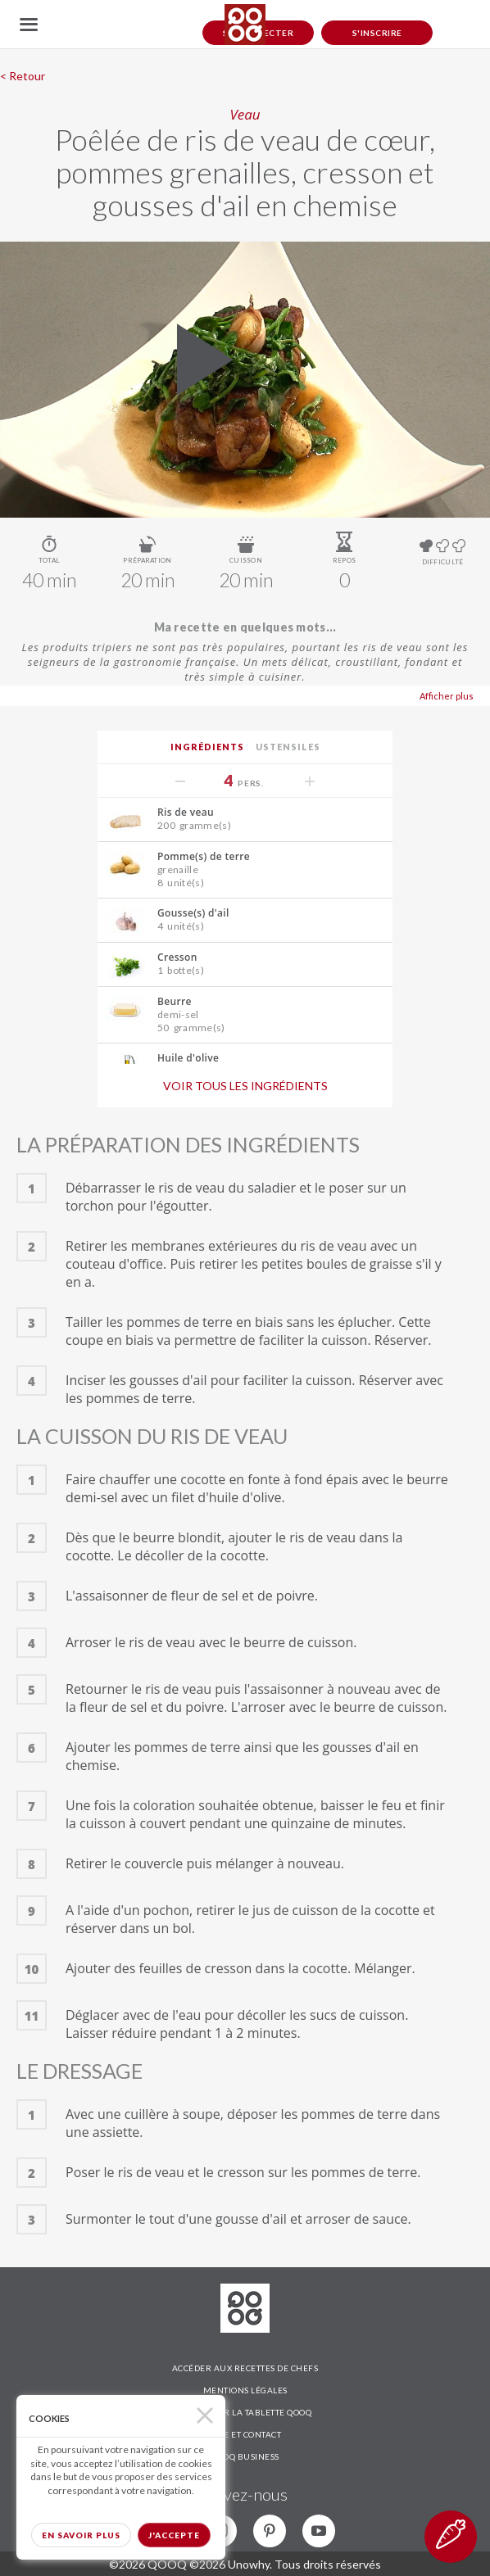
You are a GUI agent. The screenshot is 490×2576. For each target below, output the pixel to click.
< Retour (22, 76)
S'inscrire (377, 33)
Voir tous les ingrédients (245, 1086)
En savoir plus (81, 2535)
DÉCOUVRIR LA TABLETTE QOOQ (245, 2412)
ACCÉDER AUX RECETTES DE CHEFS (245, 2368)
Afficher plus (447, 695)
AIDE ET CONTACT (245, 2434)
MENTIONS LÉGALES (245, 2390)
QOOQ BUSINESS (245, 2456)
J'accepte (174, 2535)
